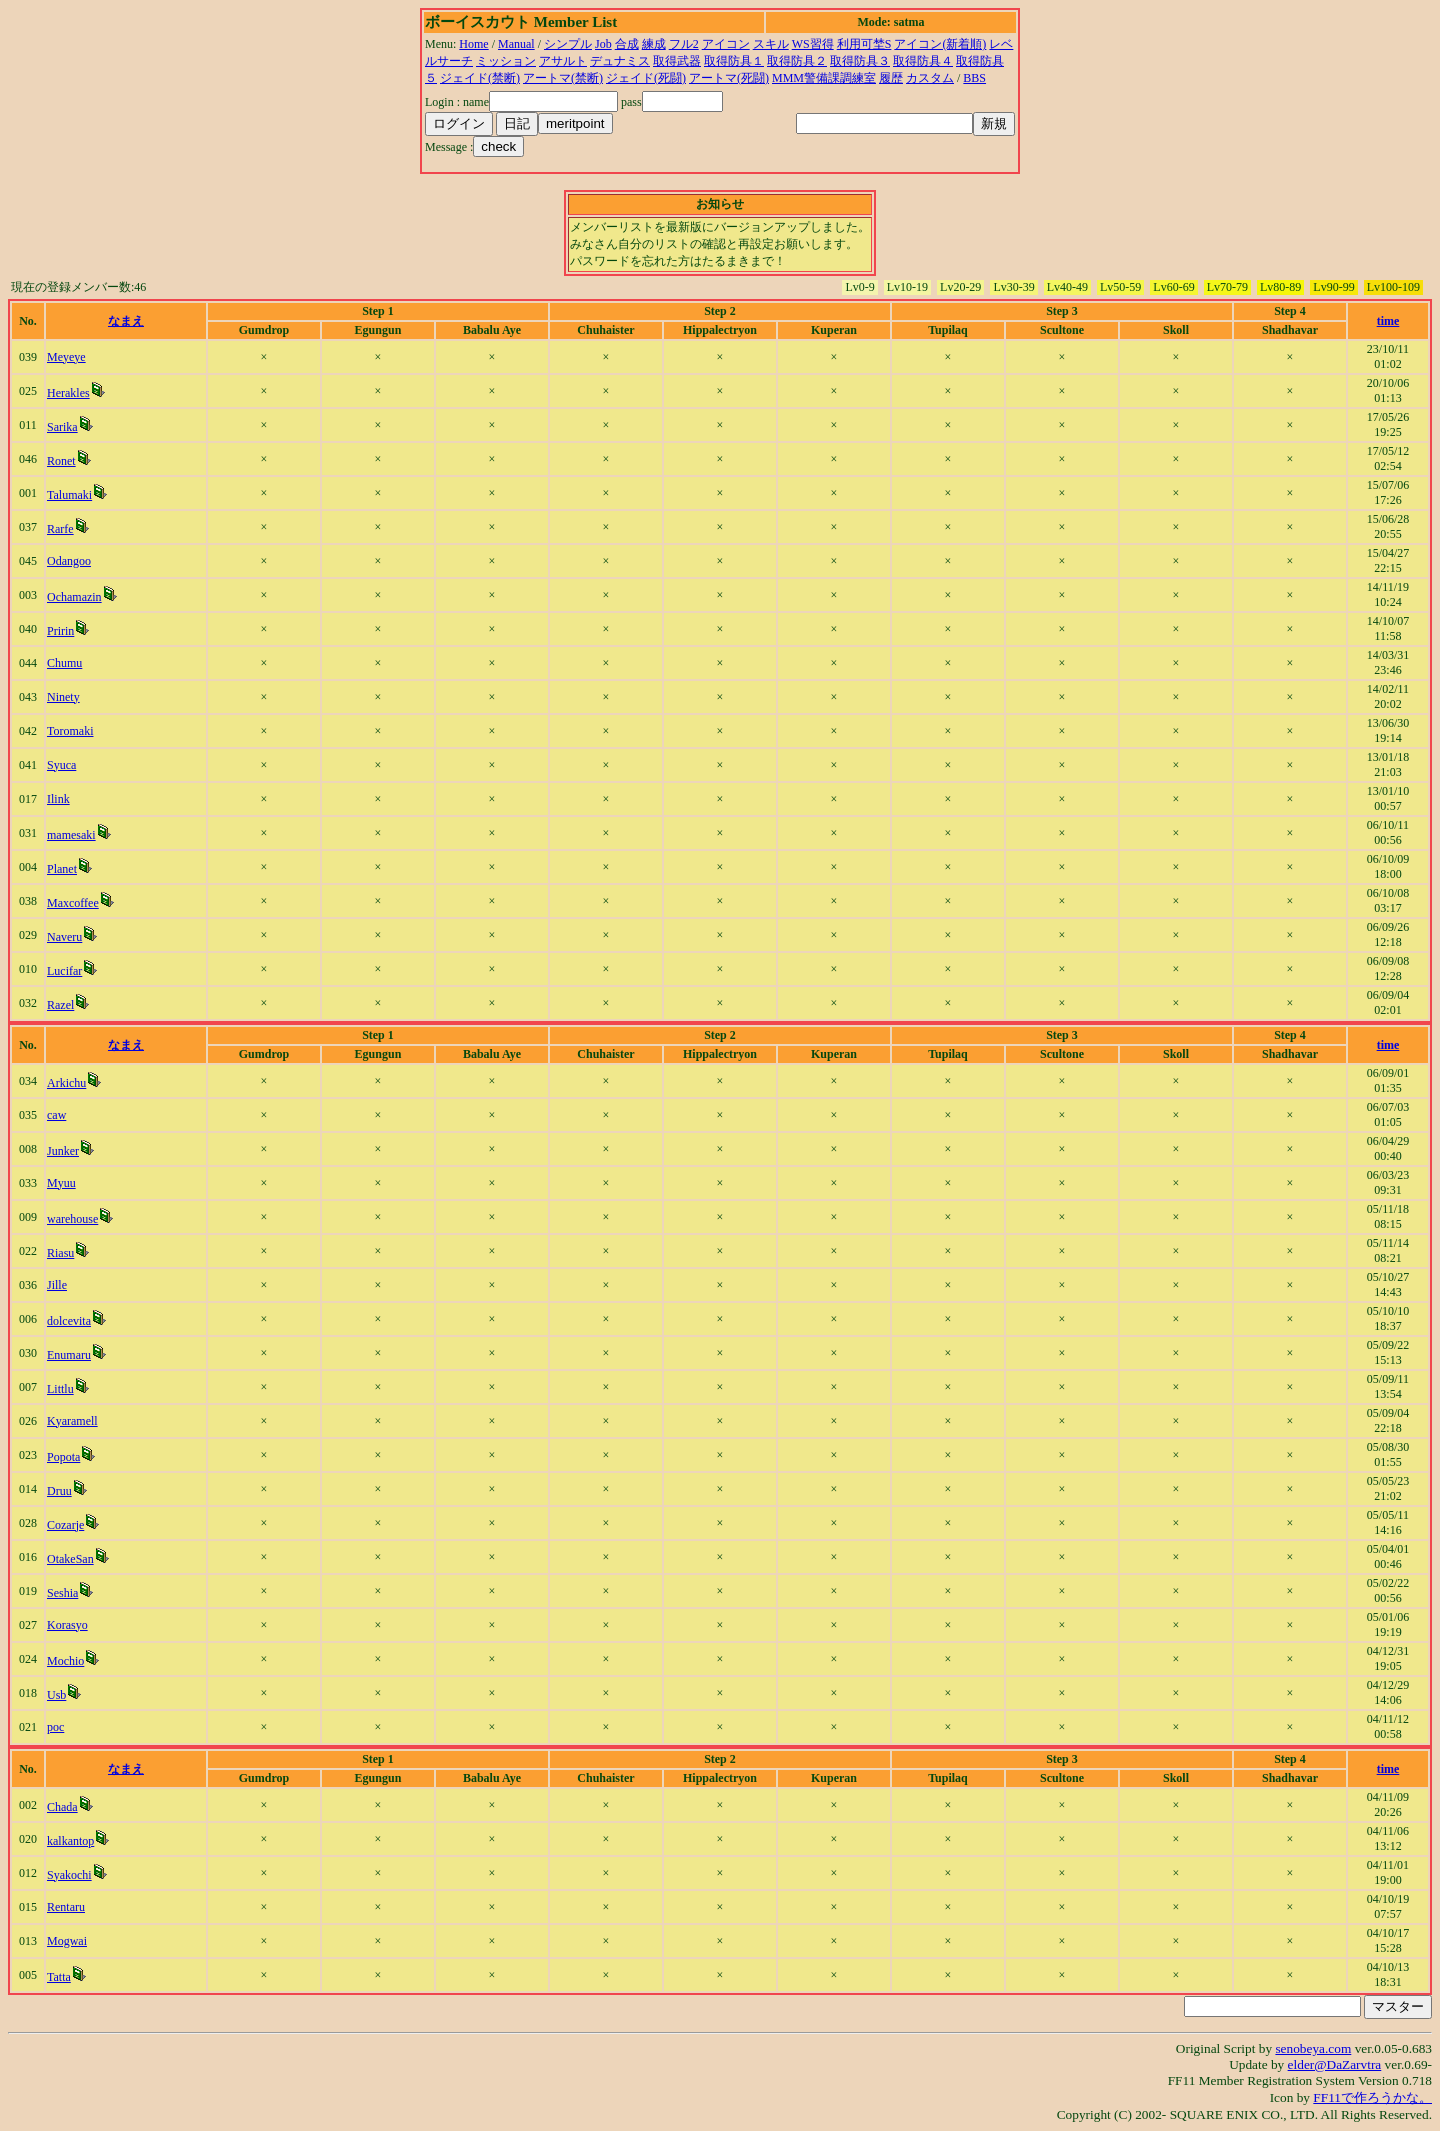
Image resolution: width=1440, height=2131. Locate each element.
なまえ (126, 321)
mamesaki (71, 835)
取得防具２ (797, 61)
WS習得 (813, 44)
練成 (654, 44)
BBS (974, 78)
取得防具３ (860, 61)
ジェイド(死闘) (646, 78)
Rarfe (60, 529)
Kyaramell (72, 1421)
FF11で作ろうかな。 (1372, 2097)
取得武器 (677, 61)
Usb (56, 1695)
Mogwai (67, 1941)
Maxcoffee (73, 903)
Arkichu (66, 1083)
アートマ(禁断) (563, 78)
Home (473, 44)
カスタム (930, 78)
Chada (62, 1807)
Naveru (64, 937)
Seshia (62, 1593)
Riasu (60, 1253)
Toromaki (70, 731)
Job (603, 44)
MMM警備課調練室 (824, 78)
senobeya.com (1313, 2048)
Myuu (61, 1183)
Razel (60, 1005)
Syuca (61, 765)
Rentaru (66, 1907)
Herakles (68, 393)
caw (56, 1115)
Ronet (61, 461)
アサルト (563, 61)
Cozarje (65, 1525)
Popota (63, 1457)
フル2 (684, 44)
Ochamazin (74, 597)
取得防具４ (923, 61)
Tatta (59, 1977)
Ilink (58, 799)
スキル (771, 44)
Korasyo (67, 1625)
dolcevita (69, 1321)
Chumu (64, 663)
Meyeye (66, 357)
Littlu (60, 1389)
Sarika (62, 427)
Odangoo (69, 561)
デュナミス (620, 61)
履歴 (891, 78)
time (1388, 321)
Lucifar (64, 971)
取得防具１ (734, 61)
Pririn (60, 631)
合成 (627, 44)
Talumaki (69, 495)
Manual (516, 44)
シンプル (568, 44)
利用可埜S (864, 44)
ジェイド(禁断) (480, 78)
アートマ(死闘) (729, 78)
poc (55, 1727)
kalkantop (70, 1841)
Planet (62, 869)
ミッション (506, 61)
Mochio (65, 1661)
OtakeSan (70, 1559)
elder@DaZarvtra (1335, 2064)
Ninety (63, 697)
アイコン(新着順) (940, 44)
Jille (57, 1285)
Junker (63, 1151)
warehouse (72, 1219)
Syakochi (69, 1875)
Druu (59, 1491)
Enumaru (69, 1355)
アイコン (726, 44)
